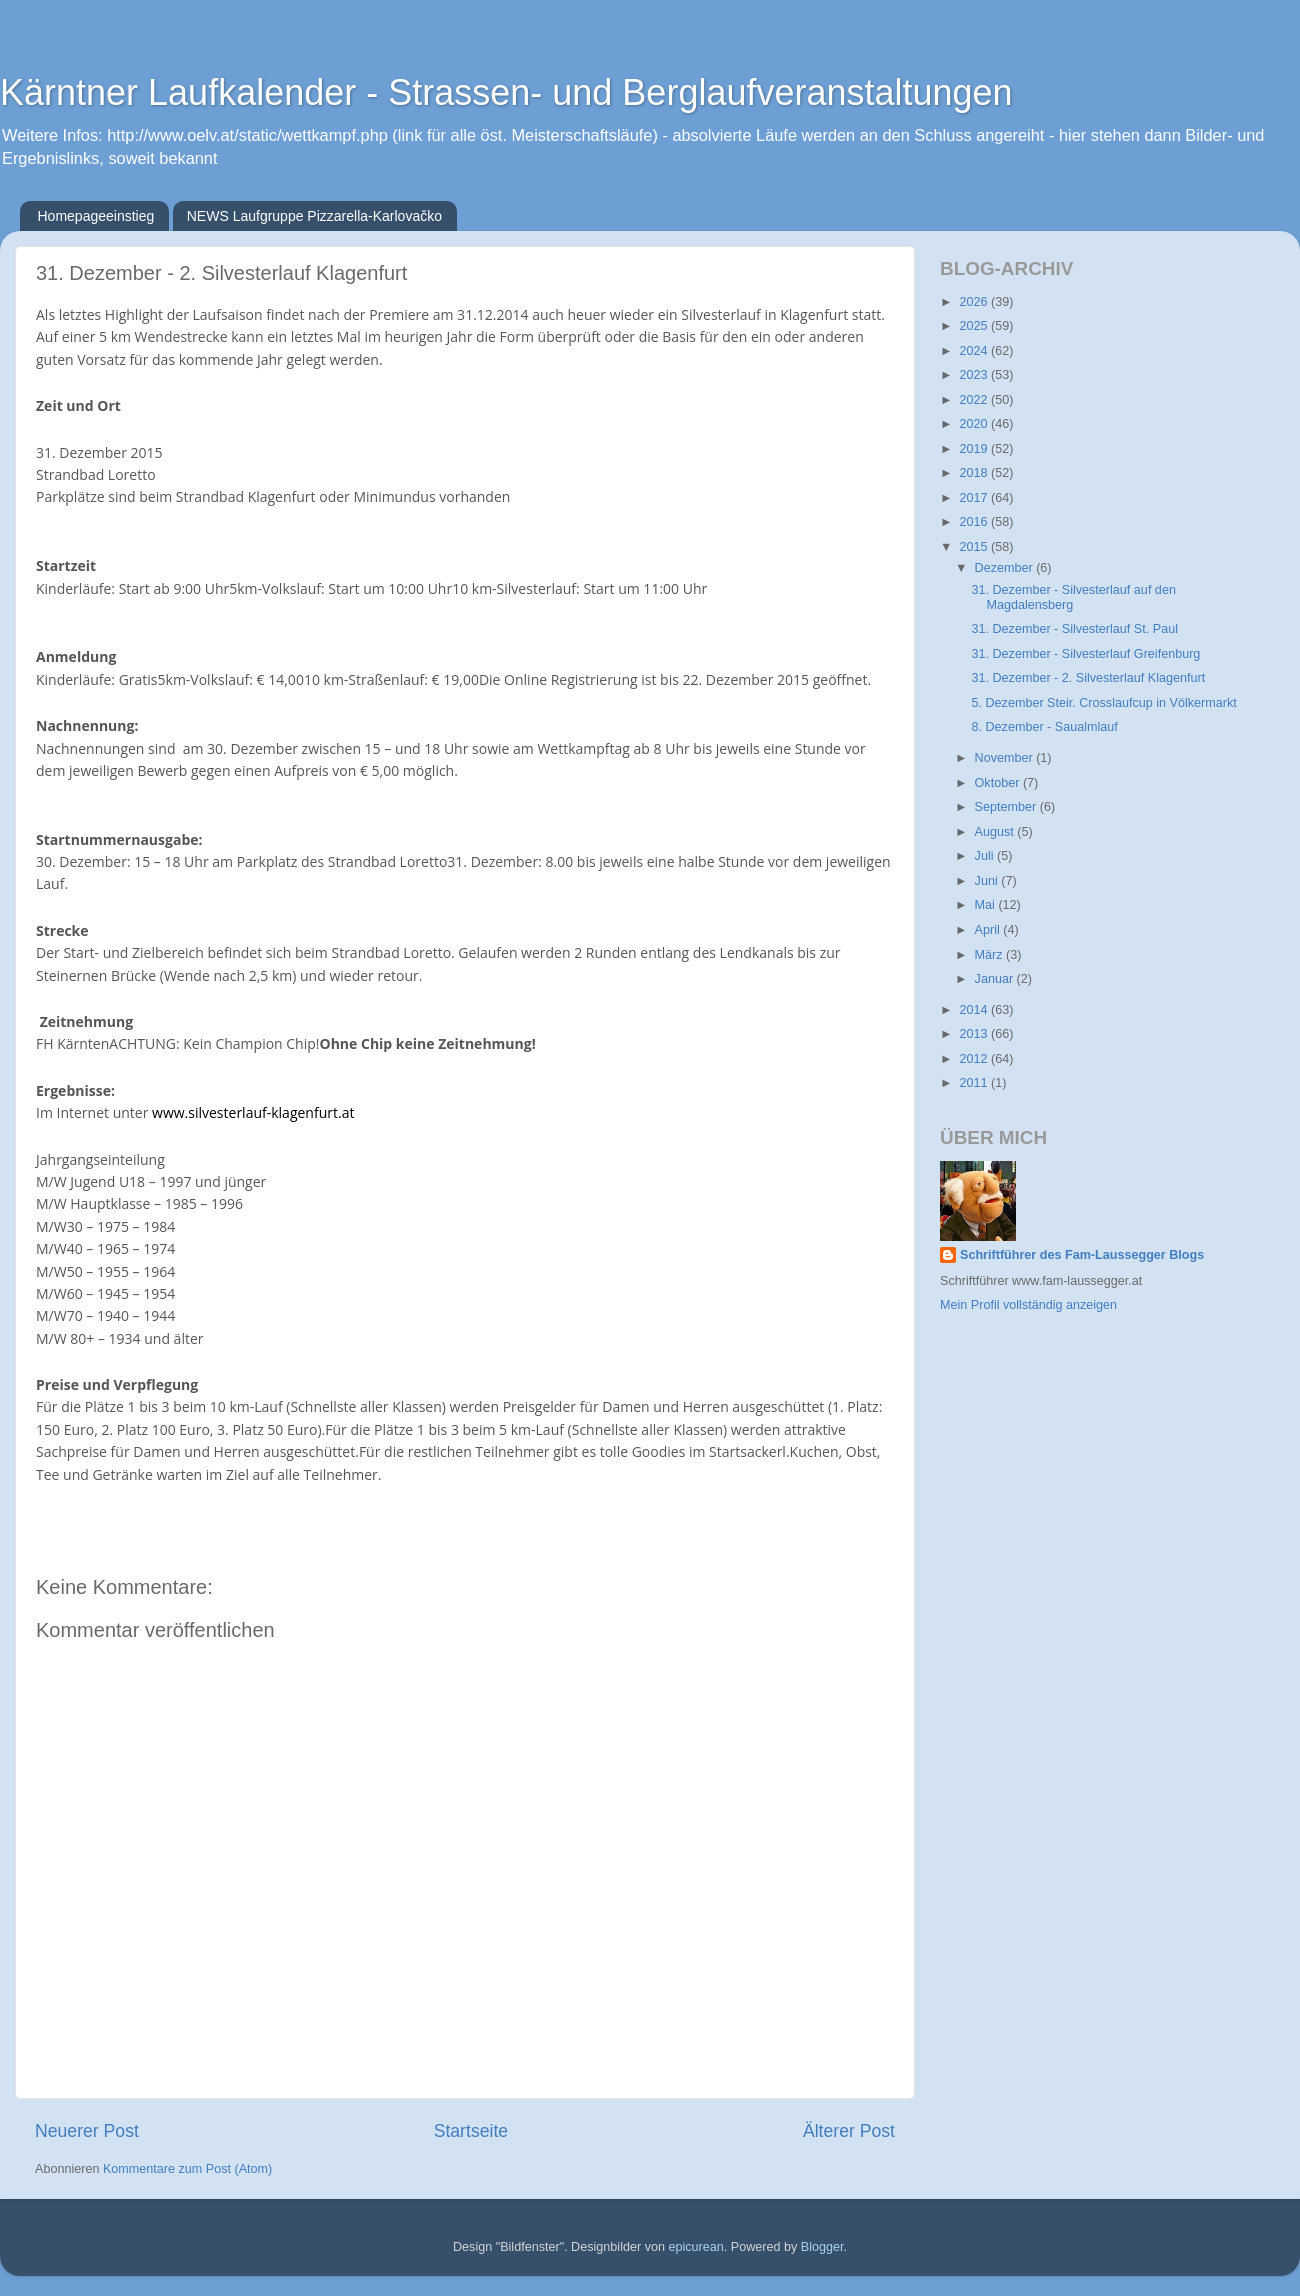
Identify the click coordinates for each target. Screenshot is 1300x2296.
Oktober (999, 783)
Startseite (471, 2131)
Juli (986, 856)
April (989, 930)
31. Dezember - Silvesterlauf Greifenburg (1085, 654)
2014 (975, 1010)
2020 (975, 424)
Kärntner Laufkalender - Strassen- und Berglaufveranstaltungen (506, 92)
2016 (975, 522)
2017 (975, 498)
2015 (975, 547)
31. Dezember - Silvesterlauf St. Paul (1074, 629)
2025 (975, 326)
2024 (975, 351)
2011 (975, 1083)
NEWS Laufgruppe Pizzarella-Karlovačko (314, 216)
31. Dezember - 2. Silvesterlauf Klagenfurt (1088, 678)
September (1007, 807)
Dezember (1006, 568)
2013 (975, 1034)
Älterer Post (849, 2131)
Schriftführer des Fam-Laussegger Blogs (1082, 1255)
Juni (988, 881)
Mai (987, 905)
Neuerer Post (87, 2131)
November (1006, 758)
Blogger (822, 2247)
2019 (975, 449)
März (990, 955)
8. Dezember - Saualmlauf (1044, 727)
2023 (975, 375)
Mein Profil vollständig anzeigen (1028, 1305)
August (996, 832)
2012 (975, 1059)
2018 (975, 473)
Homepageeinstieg (96, 216)
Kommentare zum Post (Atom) (187, 2169)
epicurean (695, 2247)
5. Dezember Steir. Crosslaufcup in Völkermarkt (1103, 703)
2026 (975, 302)
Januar (996, 979)
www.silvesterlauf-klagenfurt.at (253, 1112)
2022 (975, 400)
